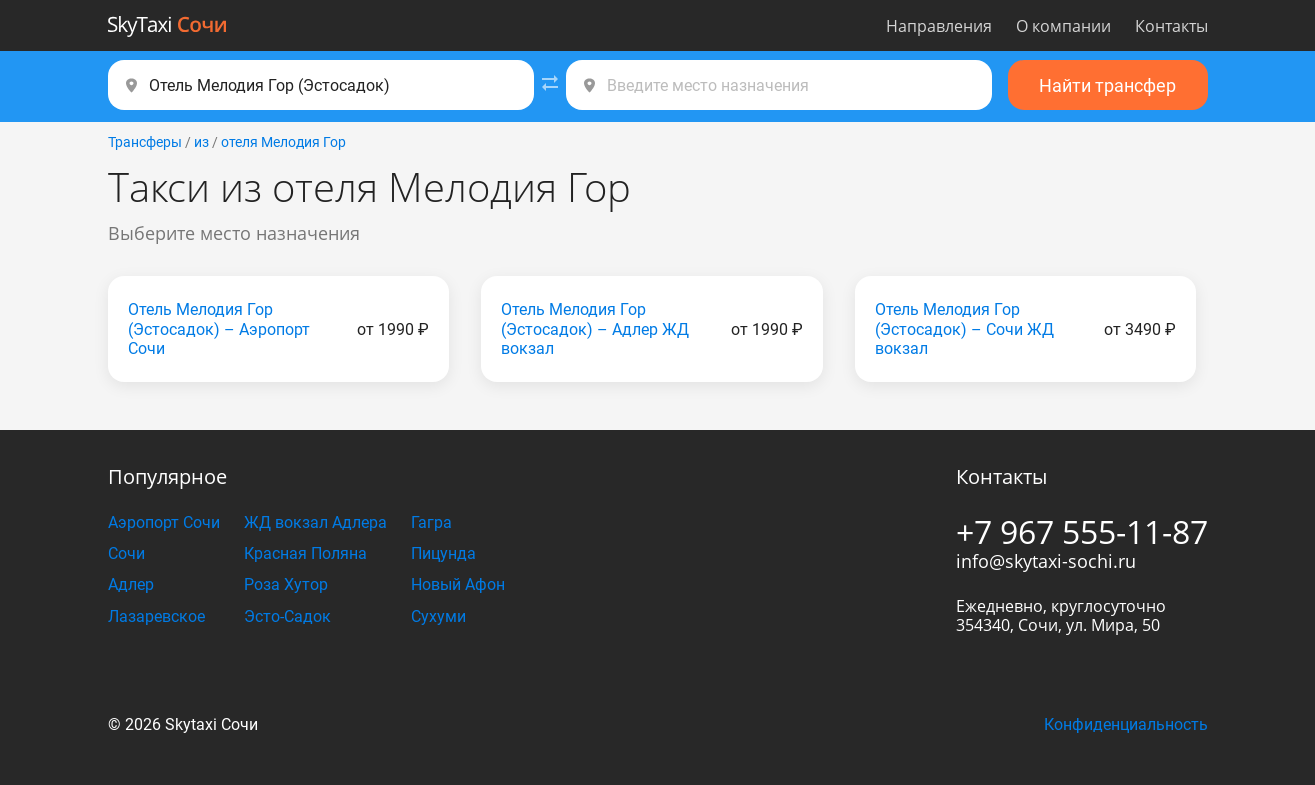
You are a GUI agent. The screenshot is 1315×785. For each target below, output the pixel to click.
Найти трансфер (1107, 85)
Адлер (131, 584)
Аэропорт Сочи (164, 522)
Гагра (431, 522)
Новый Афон (458, 584)
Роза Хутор (286, 584)
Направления (939, 26)
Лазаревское (156, 616)
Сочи (126, 553)
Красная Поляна (305, 553)
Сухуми (438, 616)
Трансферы (145, 142)
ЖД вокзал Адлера (315, 522)
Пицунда (443, 553)
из (201, 142)
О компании (1063, 26)
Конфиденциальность (1126, 724)
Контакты (1171, 26)
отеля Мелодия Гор (283, 142)
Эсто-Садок (287, 616)
